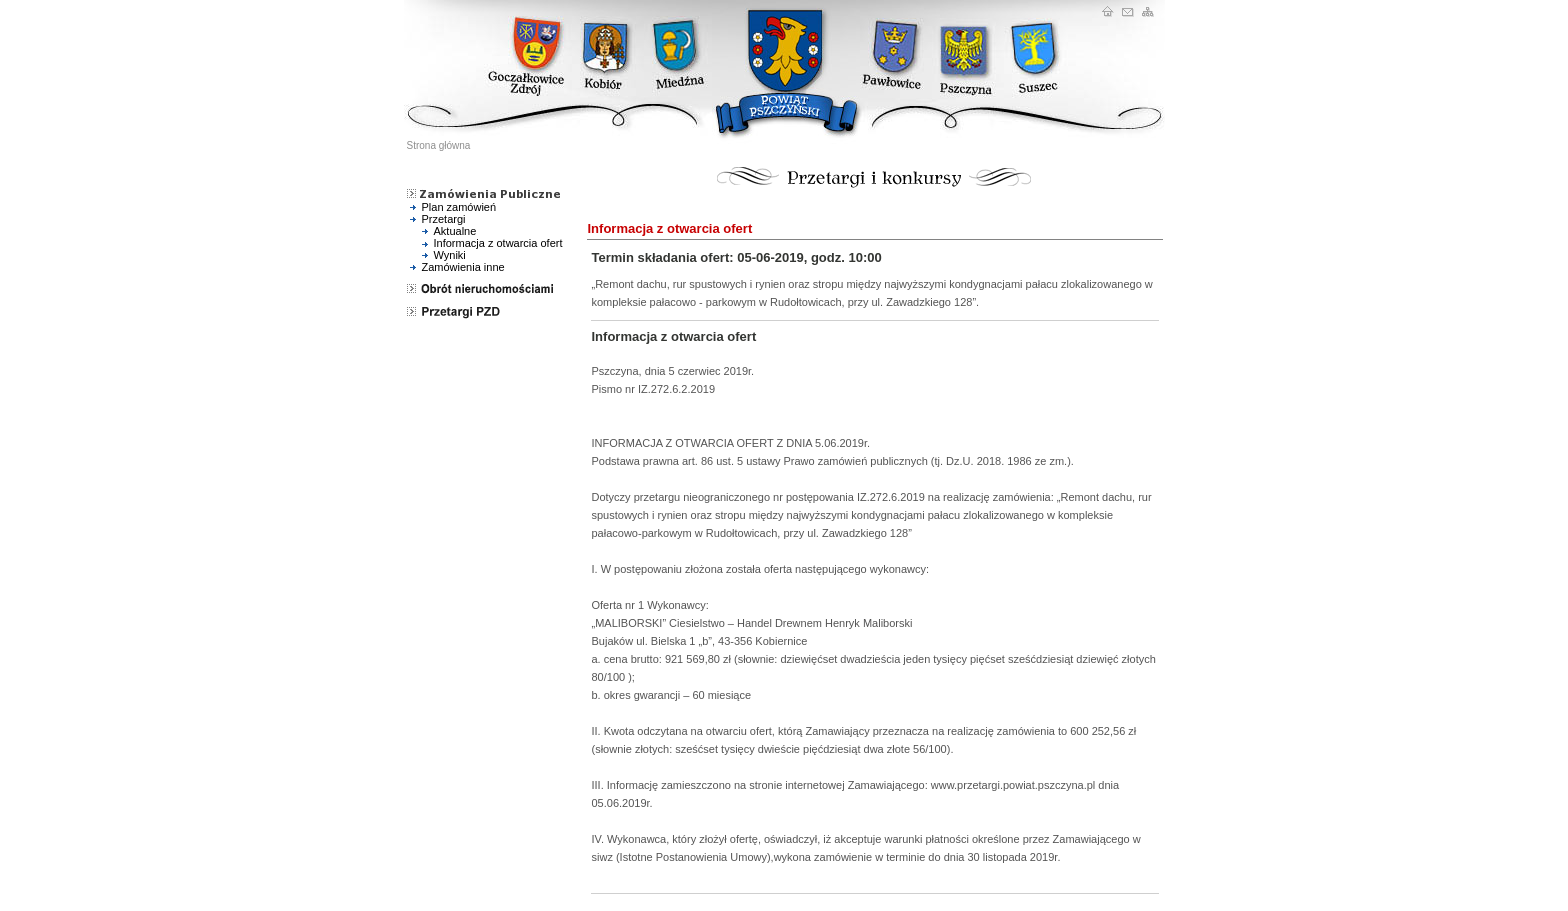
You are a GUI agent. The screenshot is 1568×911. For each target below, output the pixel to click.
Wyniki (450, 255)
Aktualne (455, 231)
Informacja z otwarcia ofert (498, 243)
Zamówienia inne (463, 267)
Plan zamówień (459, 207)
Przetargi (444, 219)
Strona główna (439, 145)
